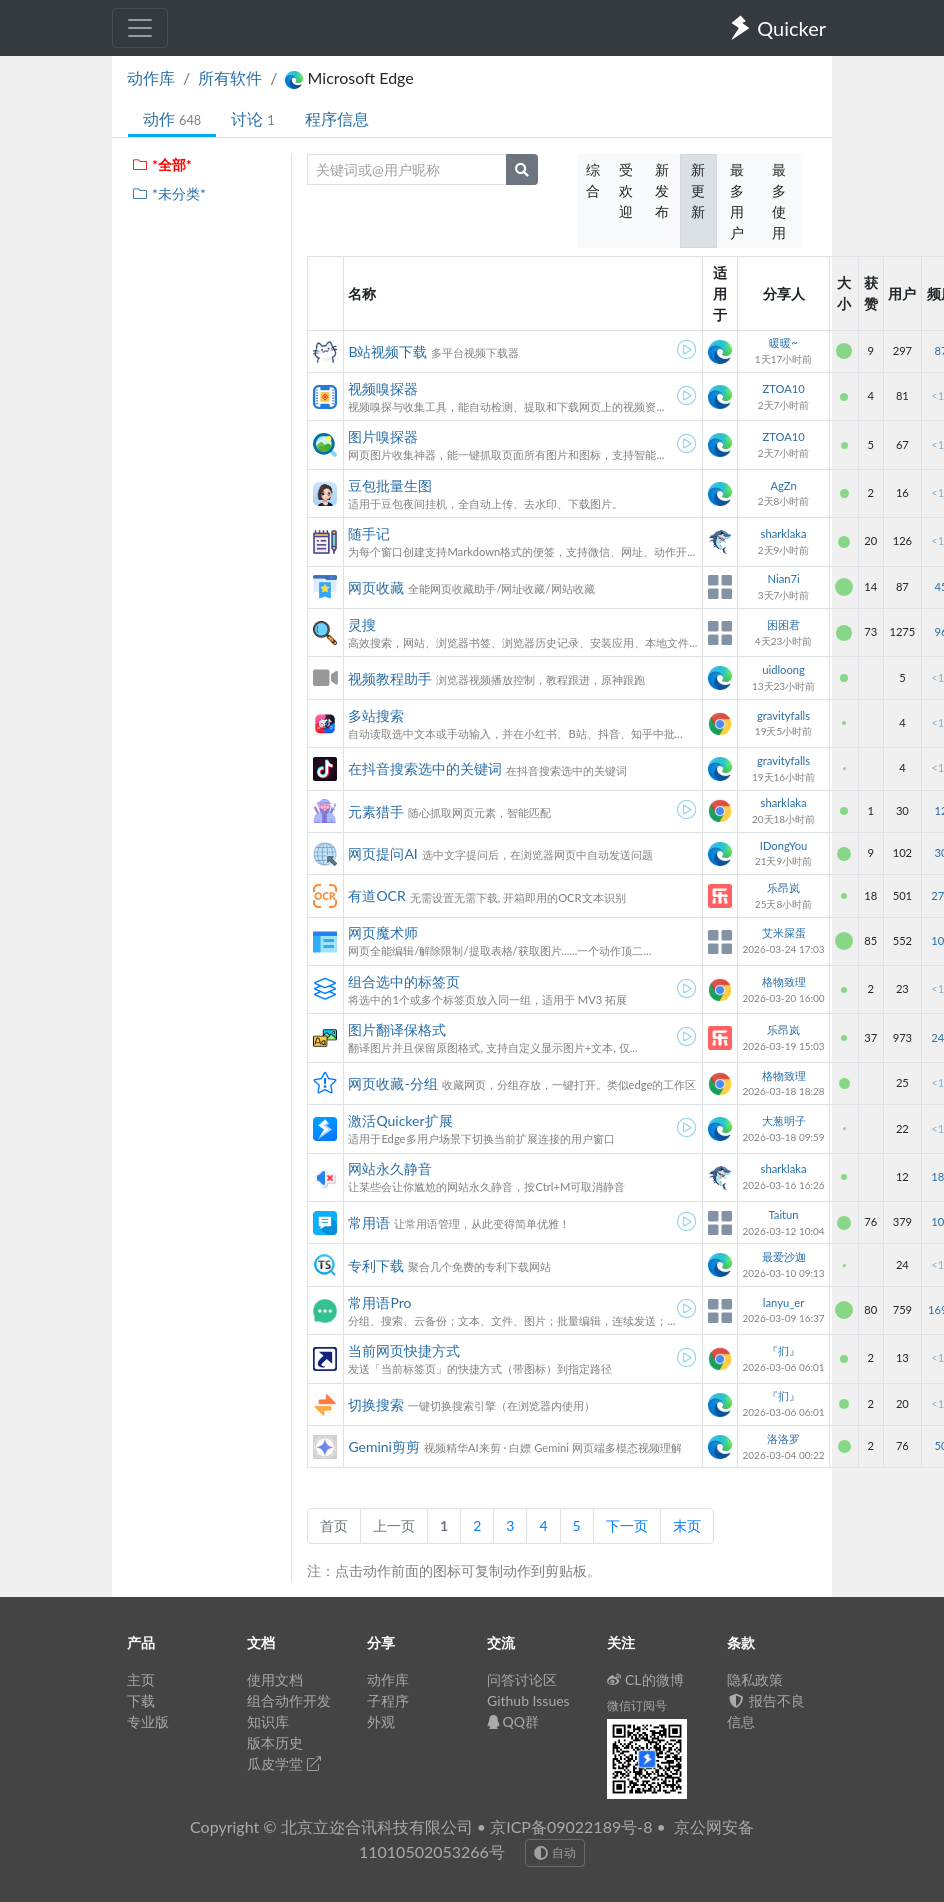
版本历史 (275, 1742)
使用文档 (275, 1679)
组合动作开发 (289, 1700)
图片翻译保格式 (397, 1029)
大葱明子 (784, 1120)
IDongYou (784, 845)
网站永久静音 (390, 1168)
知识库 (268, 1721)
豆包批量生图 (390, 485)
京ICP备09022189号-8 (571, 1826)
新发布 (662, 190)
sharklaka (784, 533)
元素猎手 (376, 811)
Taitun (784, 1214)
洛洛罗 (783, 1438)
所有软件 (230, 77)
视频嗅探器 (383, 388)
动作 (172, 118)
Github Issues (528, 1700)
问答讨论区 (522, 1679)
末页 (687, 1525)
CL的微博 (645, 1679)
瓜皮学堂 (284, 1763)
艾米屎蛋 (784, 932)
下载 (141, 1700)
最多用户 (737, 201)
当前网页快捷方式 (404, 1350)
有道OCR (376, 895)
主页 (141, 1679)
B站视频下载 (387, 351)
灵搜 (362, 624)
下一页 (627, 1525)
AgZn (783, 485)
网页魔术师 (383, 932)
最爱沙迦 (784, 1256)
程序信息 (337, 118)
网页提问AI (382, 853)
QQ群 (513, 1721)
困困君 (783, 624)
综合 (593, 180)
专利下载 (376, 1265)
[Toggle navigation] (140, 28)
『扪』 (783, 1350)
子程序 (388, 1700)
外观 (381, 1721)
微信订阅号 (637, 1705)
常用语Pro (379, 1302)
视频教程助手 (390, 678)
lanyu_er (783, 1302)
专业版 (148, 1721)
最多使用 (779, 201)
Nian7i (783, 578)
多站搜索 (376, 715)
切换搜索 (376, 1404)
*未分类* (168, 193)
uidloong (783, 669)
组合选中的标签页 (404, 981)
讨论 (252, 118)
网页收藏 (376, 587)
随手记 (369, 533)
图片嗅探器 (383, 436)
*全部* (161, 164)
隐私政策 (755, 1679)
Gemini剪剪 (384, 1446)
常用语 (369, 1222)
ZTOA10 (783, 388)
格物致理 (784, 981)
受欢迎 (626, 190)
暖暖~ (783, 342)
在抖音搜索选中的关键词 (425, 768)
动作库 (151, 77)
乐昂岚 (783, 887)
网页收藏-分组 (392, 1083)
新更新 (698, 190)
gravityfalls (783, 715)
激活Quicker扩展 (400, 1120)
